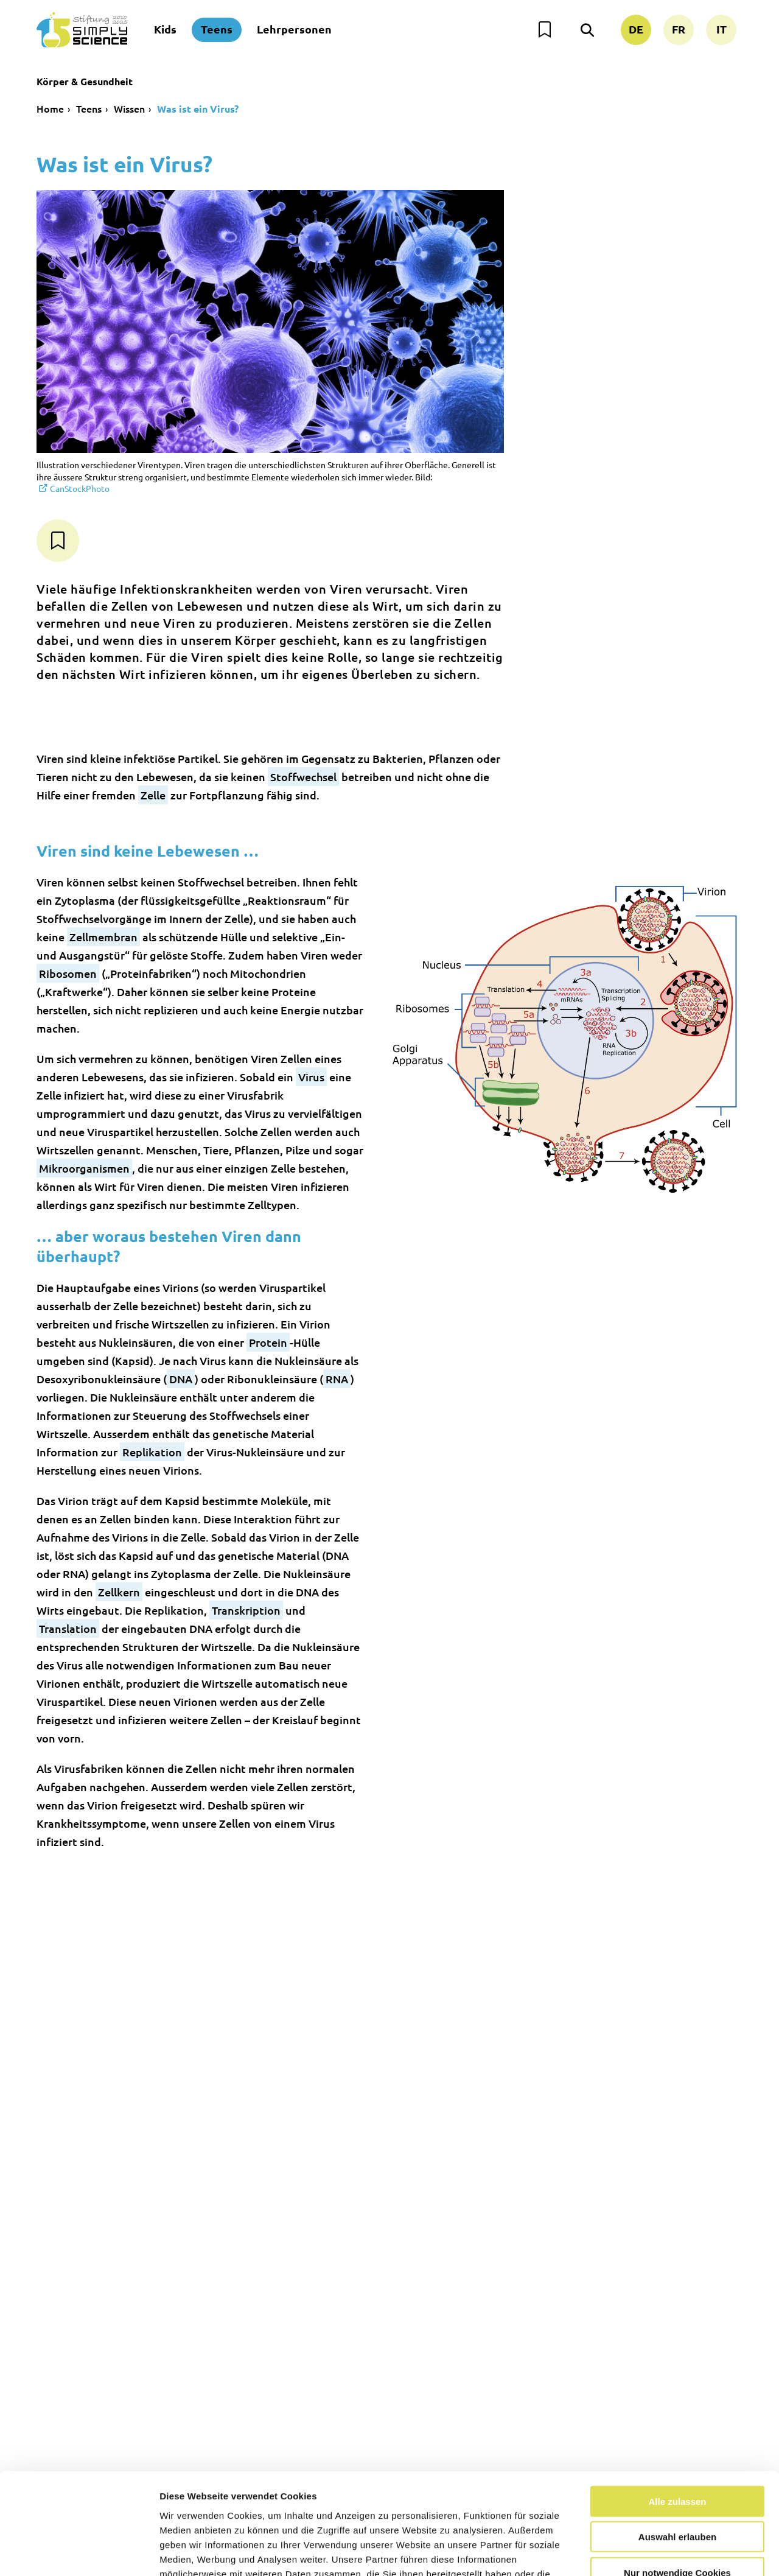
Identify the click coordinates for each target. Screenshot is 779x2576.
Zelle (153, 795)
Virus (311, 1077)
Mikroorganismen (84, 1168)
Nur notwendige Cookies (677, 2487)
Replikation (152, 1452)
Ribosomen (68, 973)
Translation (68, 1628)
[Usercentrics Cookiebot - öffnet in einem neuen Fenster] (79, 2552)
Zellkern (119, 1592)
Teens (216, 29)
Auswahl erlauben (677, 2451)
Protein (268, 1342)
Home (50, 108)
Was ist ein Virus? (198, 108)
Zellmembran (103, 937)
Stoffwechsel (303, 777)
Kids (165, 29)
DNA (180, 1379)
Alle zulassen (677, 2415)
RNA (337, 1379)
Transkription (246, 1610)
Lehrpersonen (294, 29)
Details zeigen (647, 2552)
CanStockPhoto (80, 488)
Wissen (129, 108)
